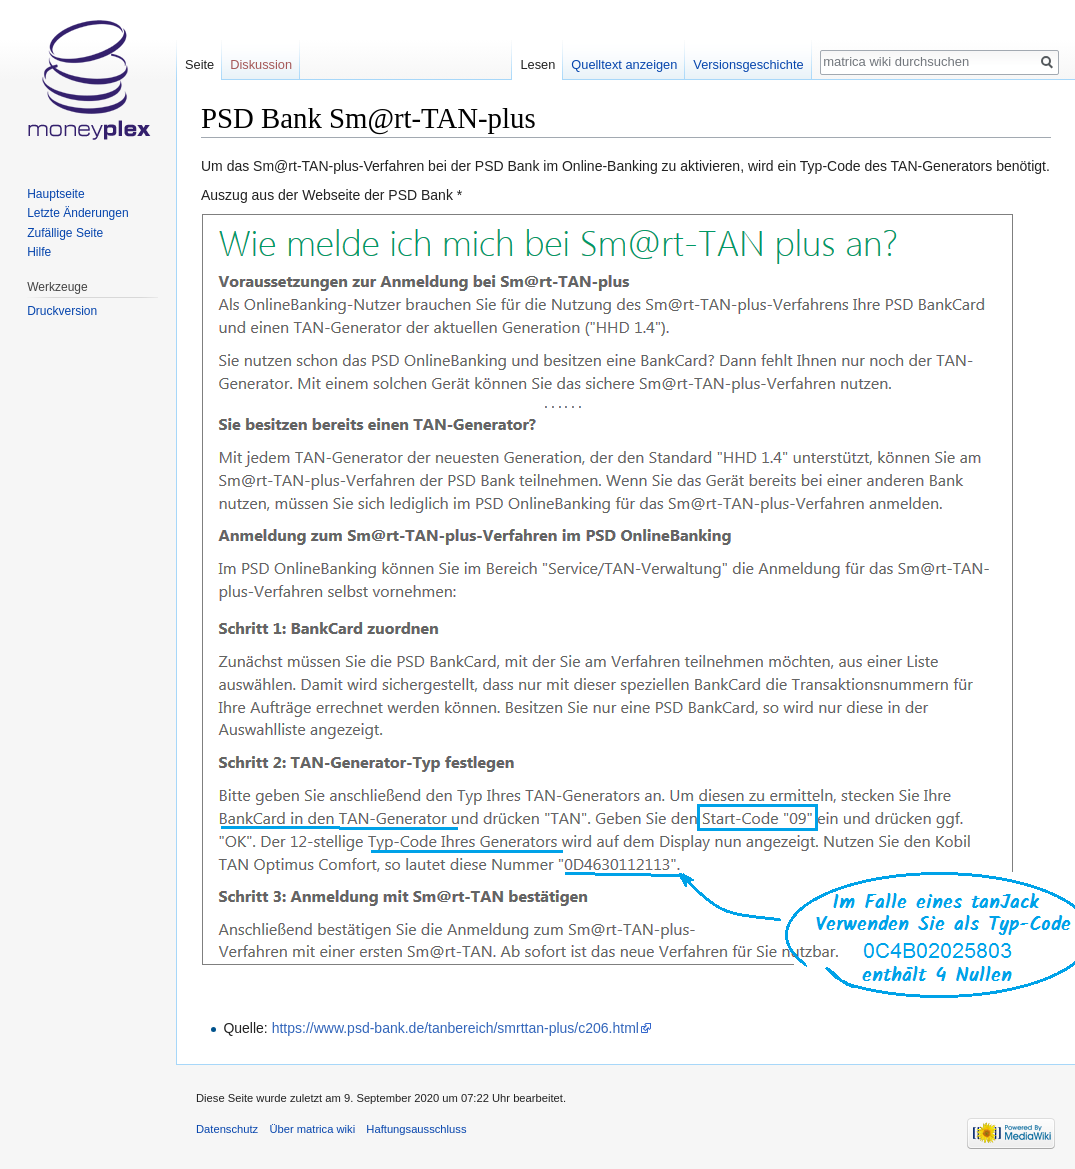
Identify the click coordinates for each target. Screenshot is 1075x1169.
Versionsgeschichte (748, 64)
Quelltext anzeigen (624, 64)
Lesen (537, 64)
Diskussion (261, 64)
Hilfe (39, 252)
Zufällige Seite (65, 233)
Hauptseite (55, 194)
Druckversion (62, 311)
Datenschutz (227, 1129)
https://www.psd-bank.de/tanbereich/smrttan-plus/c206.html (455, 1028)
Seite (199, 64)
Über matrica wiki (312, 1129)
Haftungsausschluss (416, 1129)
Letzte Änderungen (77, 213)
